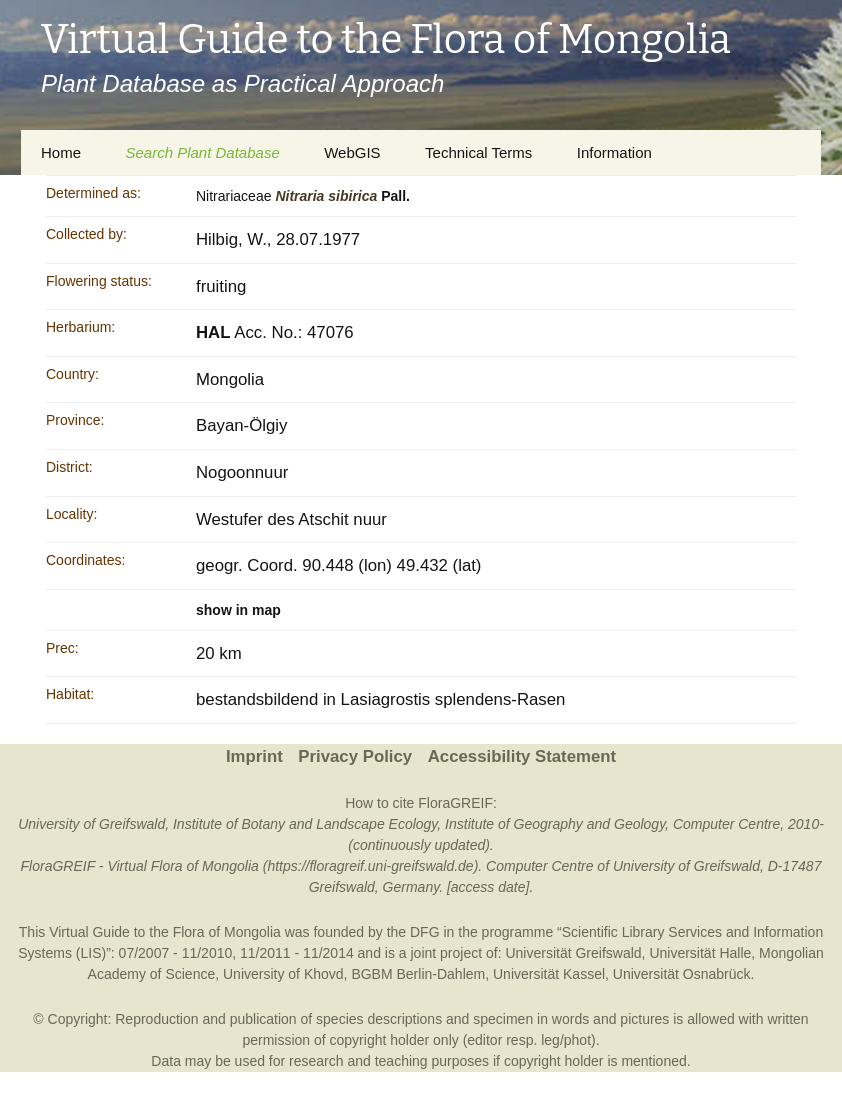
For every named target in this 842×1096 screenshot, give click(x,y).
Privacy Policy (355, 756)
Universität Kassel (549, 974)
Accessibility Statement (522, 756)
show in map (238, 610)
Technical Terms (478, 152)
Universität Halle (700, 953)
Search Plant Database (202, 152)
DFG (425, 932)
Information (614, 152)
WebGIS (352, 152)
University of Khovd (283, 974)
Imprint (254, 756)
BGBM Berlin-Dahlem (418, 974)
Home (61, 152)
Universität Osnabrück (682, 974)
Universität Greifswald (573, 953)
